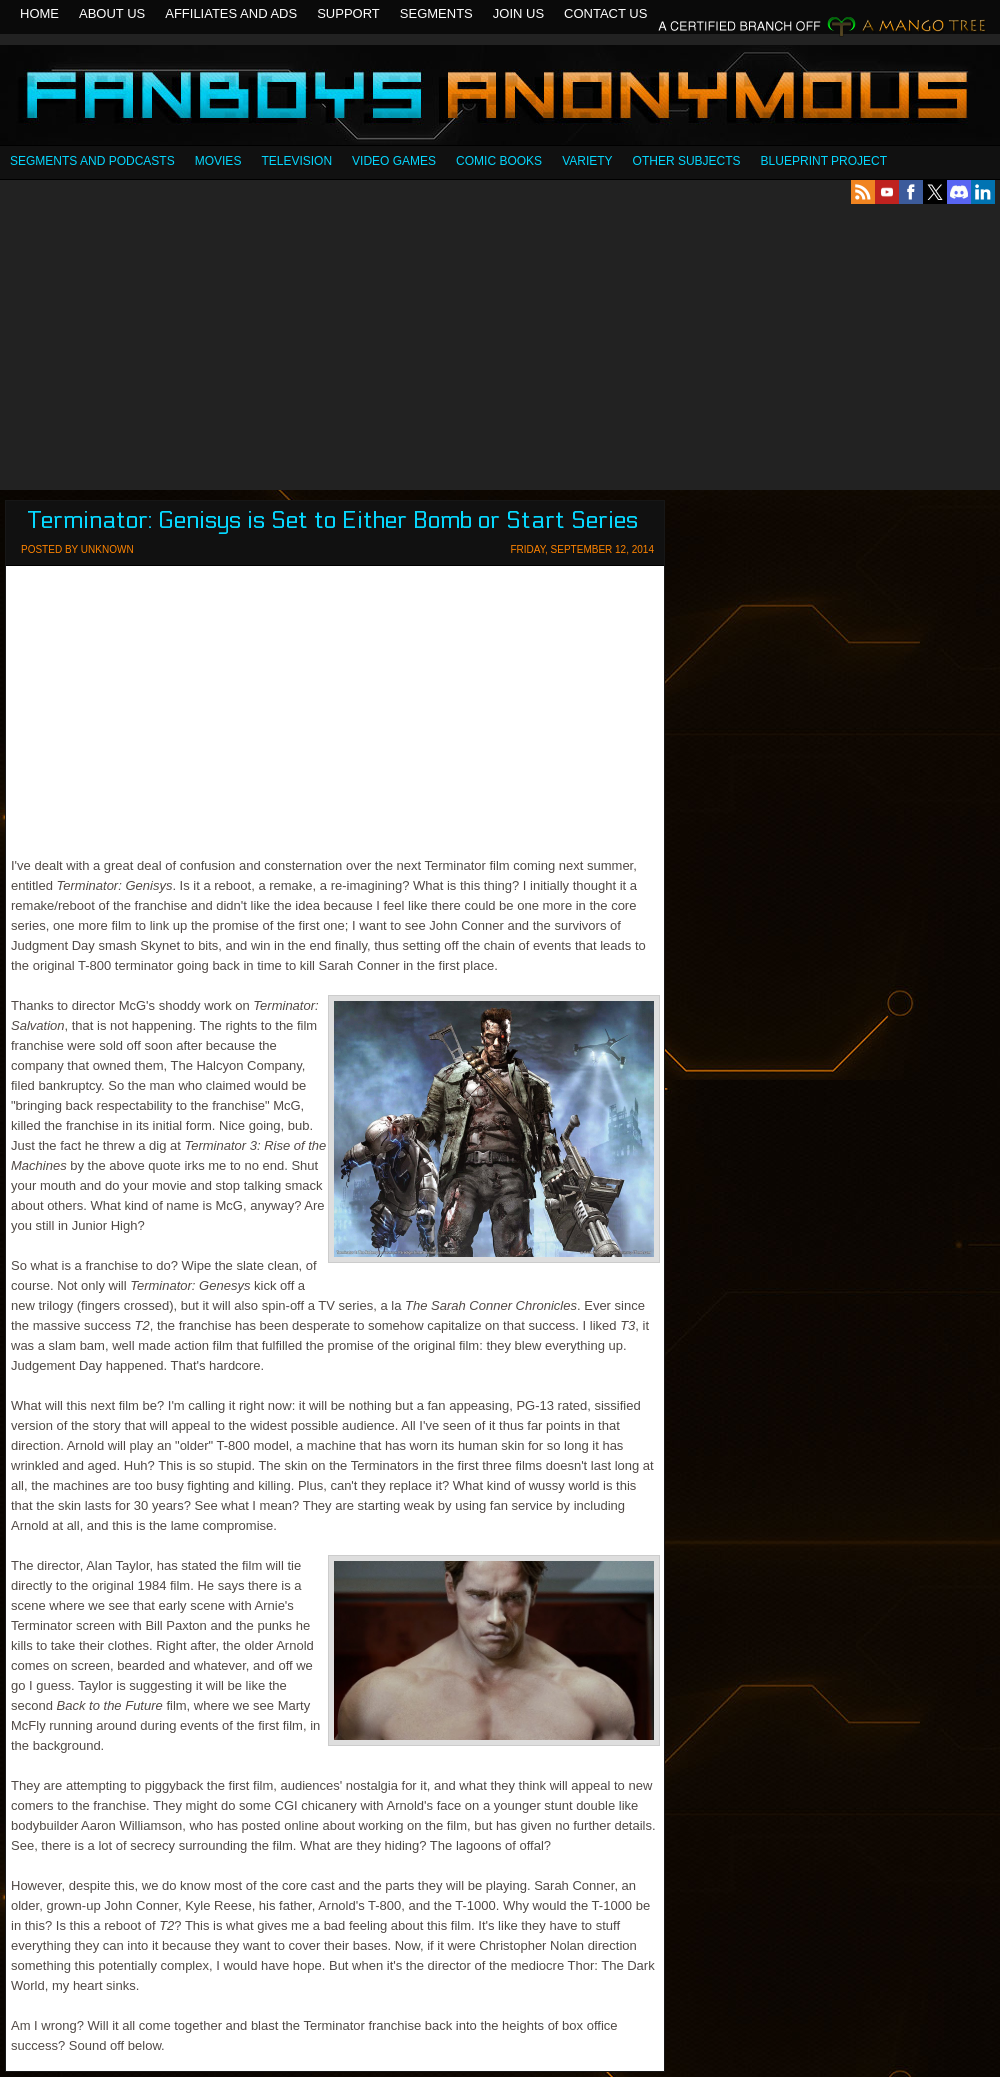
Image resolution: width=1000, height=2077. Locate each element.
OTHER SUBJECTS (687, 161)
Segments (436, 13)
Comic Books (499, 161)
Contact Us (605, 13)
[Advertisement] (500, 347)
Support (348, 13)
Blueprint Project (824, 161)
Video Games (394, 161)
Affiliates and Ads (231, 13)
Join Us (518, 13)
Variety (587, 161)
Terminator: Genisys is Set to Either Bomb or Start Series (333, 520)
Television (296, 161)
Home (39, 13)
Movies (218, 161)
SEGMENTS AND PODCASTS (92, 161)
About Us (112, 13)
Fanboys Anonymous (500, 97)
